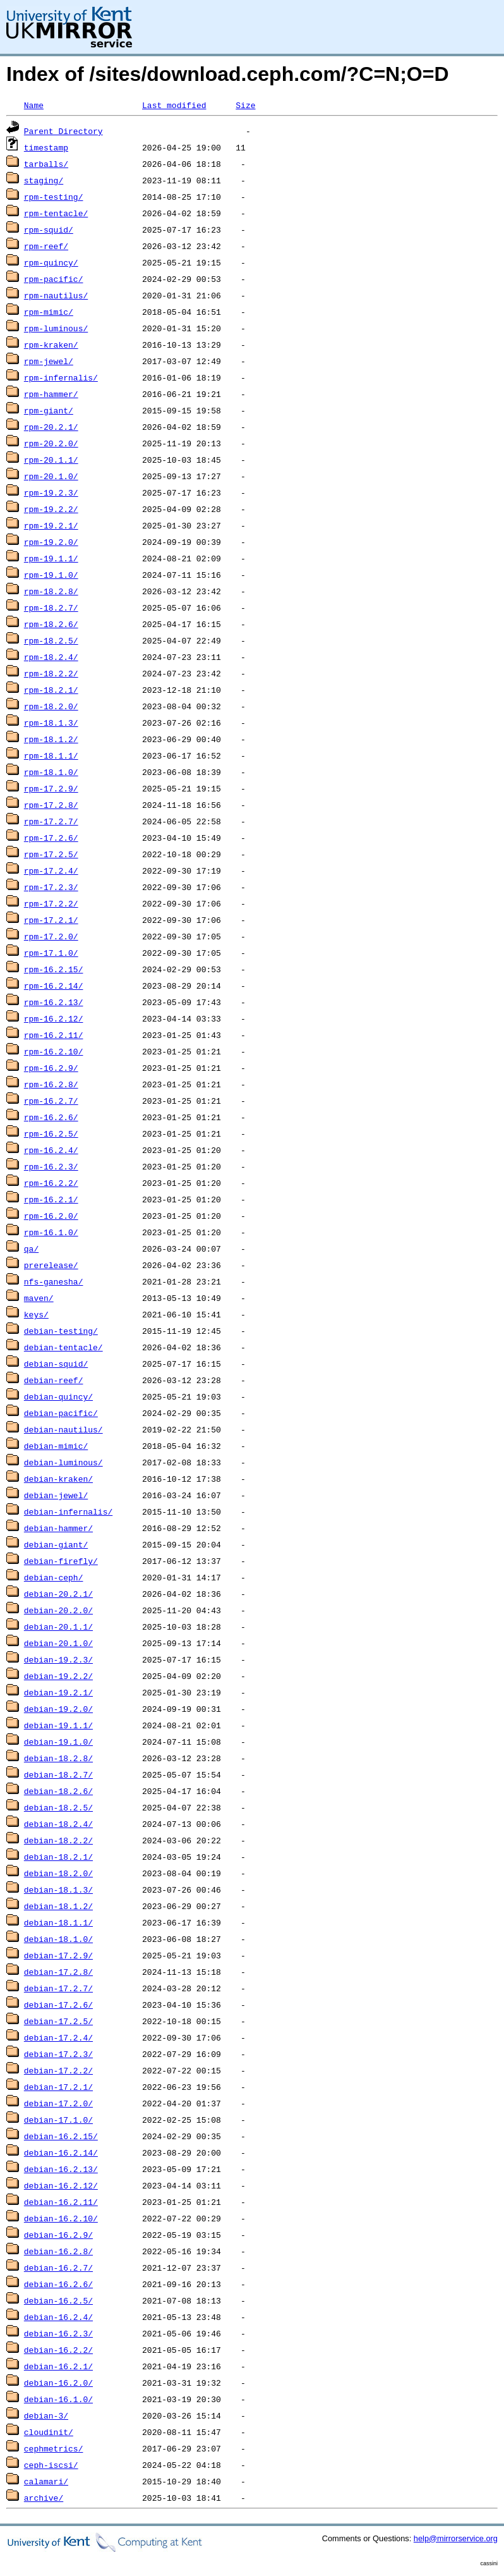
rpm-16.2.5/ (51, 1133)
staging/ (43, 180)
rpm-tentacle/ (56, 213)
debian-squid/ (56, 1363)
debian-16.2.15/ (61, 2136)
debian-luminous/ (63, 1462)
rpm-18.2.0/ (51, 706)
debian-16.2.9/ (58, 2234)
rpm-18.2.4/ (51, 656)
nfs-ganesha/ (53, 1281)
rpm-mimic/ (48, 311)
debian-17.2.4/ (58, 2037)
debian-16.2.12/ (61, 2185)
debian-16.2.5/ (58, 2300)
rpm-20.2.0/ (51, 443)
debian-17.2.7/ (58, 1988)
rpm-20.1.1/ (51, 459)
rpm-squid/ (48, 229)
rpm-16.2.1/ (51, 1199)
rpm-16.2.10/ (53, 1051)
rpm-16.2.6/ (51, 1117)
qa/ (31, 1248)
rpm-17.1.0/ (51, 952)
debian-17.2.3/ (58, 2054)
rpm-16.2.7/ (51, 1100)
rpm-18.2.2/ (51, 673)
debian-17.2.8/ (58, 1971)
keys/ (36, 1314)
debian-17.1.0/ (58, 2119)
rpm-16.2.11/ (53, 1035)
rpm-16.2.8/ (51, 1084)
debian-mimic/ (56, 1445)
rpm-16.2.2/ (51, 1182)
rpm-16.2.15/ (53, 969)
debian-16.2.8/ (58, 2251)
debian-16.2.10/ (61, 2218)
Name (34, 105)
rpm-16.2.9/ (51, 1067)
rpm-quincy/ (51, 262)
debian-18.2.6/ (58, 1791)
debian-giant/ (56, 1544)
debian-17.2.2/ (58, 2070)
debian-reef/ (53, 1380)
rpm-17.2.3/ (51, 887)
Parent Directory (63, 131)
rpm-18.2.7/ (51, 607)
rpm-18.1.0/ (51, 772)
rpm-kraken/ (51, 344)
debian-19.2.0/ (58, 1708)
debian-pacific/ (61, 1413)
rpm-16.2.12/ (53, 1018)
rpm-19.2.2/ (51, 509)
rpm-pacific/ (53, 278)
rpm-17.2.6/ (51, 837)
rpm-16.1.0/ (51, 1232)
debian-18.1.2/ (58, 1906)
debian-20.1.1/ (58, 1626)
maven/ (39, 1297)
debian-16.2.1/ (58, 2366)
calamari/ (46, 2481)
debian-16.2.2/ (58, 2349)
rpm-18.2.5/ (51, 640)
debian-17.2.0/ (58, 2103)
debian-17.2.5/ (58, 2021)
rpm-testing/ (53, 196)
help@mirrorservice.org (456, 2538)
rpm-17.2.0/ (51, 936)
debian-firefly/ (61, 1560)
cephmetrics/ (53, 2448)
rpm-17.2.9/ (51, 788)
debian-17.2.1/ (58, 2086)
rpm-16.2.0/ (51, 1215)
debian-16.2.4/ (58, 2317)
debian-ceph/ (53, 1577)
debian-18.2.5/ (58, 1807)
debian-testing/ (61, 1330)
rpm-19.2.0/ (51, 541)
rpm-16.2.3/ (51, 1166)
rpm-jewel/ (48, 361)
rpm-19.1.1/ (51, 558)
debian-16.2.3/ (58, 2333)
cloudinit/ (48, 2432)
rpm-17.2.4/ (51, 870)
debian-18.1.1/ (58, 1922)
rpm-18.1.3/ (51, 722)
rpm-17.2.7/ (51, 821)
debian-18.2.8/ (58, 1758)
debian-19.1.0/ (58, 1741)
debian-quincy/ (58, 1396)
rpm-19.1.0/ (51, 574)
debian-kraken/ (58, 1478)
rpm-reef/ (46, 246)
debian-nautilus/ (63, 1429)
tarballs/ (46, 163)
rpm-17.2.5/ (51, 854)
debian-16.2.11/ (61, 2201)
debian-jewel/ (56, 1495)
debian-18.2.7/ (58, 1774)
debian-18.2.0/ (58, 1873)
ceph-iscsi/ (51, 2464)
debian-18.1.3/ (58, 1889)
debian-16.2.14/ (61, 2152)
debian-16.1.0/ (58, 2399)
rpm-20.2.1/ (51, 426)
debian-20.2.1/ (58, 1593)
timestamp (46, 147)
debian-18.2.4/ (58, 1823)
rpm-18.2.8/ (51, 591)
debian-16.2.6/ (58, 2284)
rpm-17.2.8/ (51, 804)
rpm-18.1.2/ (51, 739)
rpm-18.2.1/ (51, 689)
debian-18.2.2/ (58, 1840)
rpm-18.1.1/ (51, 755)
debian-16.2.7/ (58, 2267)
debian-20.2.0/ (58, 1610)
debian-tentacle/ (63, 1347)
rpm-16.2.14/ (53, 985)
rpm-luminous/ (56, 328)
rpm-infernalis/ (61, 377)
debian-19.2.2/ (58, 1676)
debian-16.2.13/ (61, 2169)
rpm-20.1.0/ (51, 476)
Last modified (174, 105)
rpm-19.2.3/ (51, 492)
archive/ (43, 2497)
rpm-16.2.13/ (53, 1002)
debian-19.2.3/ (58, 1659)
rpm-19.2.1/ (51, 525)
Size (245, 105)
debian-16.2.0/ (58, 2382)
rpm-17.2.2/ (51, 903)
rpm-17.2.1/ (51, 919)
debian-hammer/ (58, 1528)
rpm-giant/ (48, 410)
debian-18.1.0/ (58, 1938)
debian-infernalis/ (68, 1511)
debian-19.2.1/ (58, 1692)
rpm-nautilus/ (56, 295)
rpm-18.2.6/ (51, 624)
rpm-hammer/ (51, 394)
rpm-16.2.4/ (51, 1150)
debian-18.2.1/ (58, 1856)
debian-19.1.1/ (58, 1725)
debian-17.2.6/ (58, 2004)
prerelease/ (51, 1265)
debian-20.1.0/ (58, 1643)
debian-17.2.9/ (58, 1955)
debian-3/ (46, 2415)
